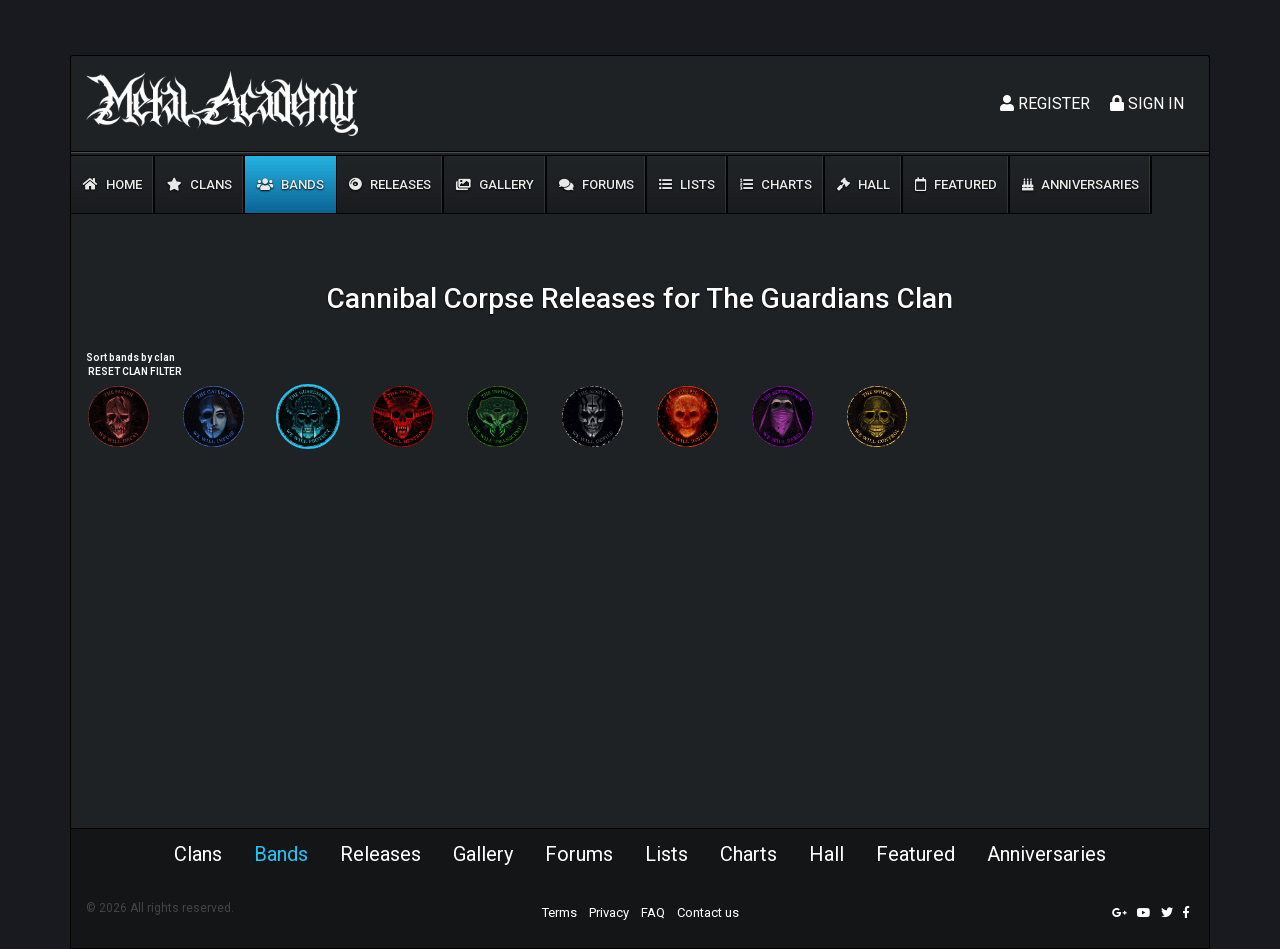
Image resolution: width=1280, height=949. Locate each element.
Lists (687, 184)
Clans (199, 184)
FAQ (653, 912)
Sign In (1147, 103)
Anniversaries (1080, 184)
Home (112, 184)
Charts (776, 184)
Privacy (609, 912)
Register (1045, 103)
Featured (956, 184)
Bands (290, 184)
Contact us (708, 912)
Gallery (495, 184)
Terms (559, 912)
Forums (596, 184)
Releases (390, 184)
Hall (863, 184)
